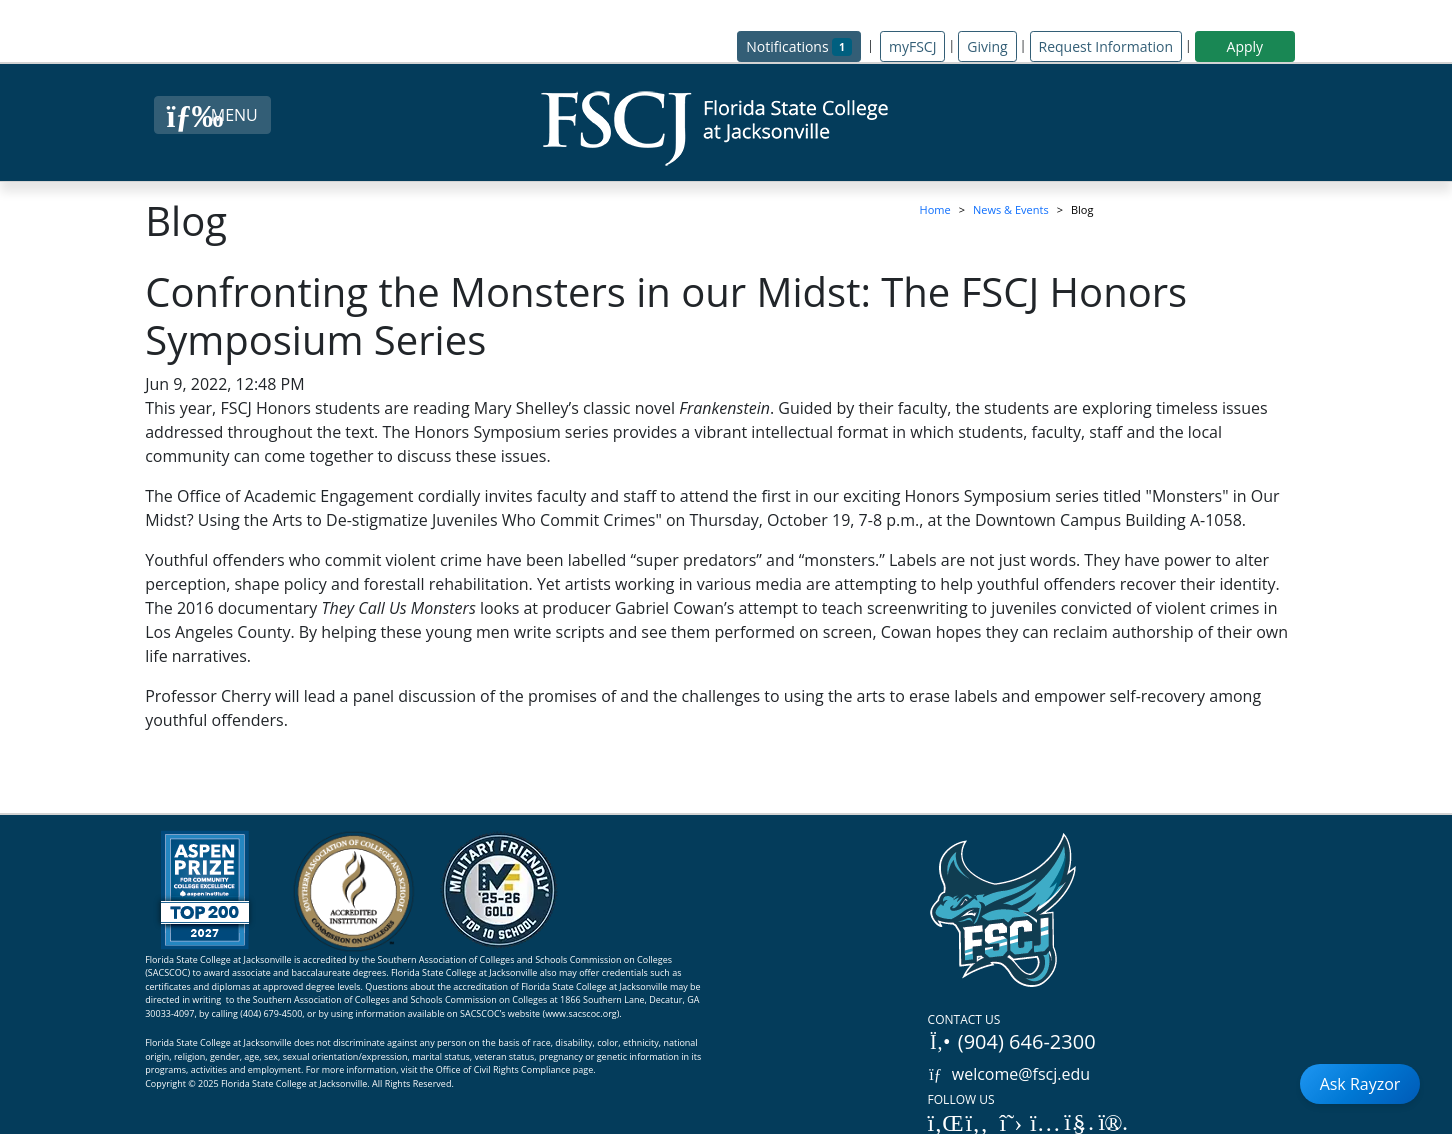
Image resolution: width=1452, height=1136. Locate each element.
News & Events (1011, 209)
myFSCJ (912, 46)
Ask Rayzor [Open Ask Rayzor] (1360, 1084)
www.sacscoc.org (581, 1013)
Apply (1245, 46)
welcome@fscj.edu (1009, 1074)
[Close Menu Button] (212, 115)
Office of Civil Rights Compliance (503, 1069)
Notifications (803, 45)
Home (935, 209)
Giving (987, 46)
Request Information (1106, 46)
